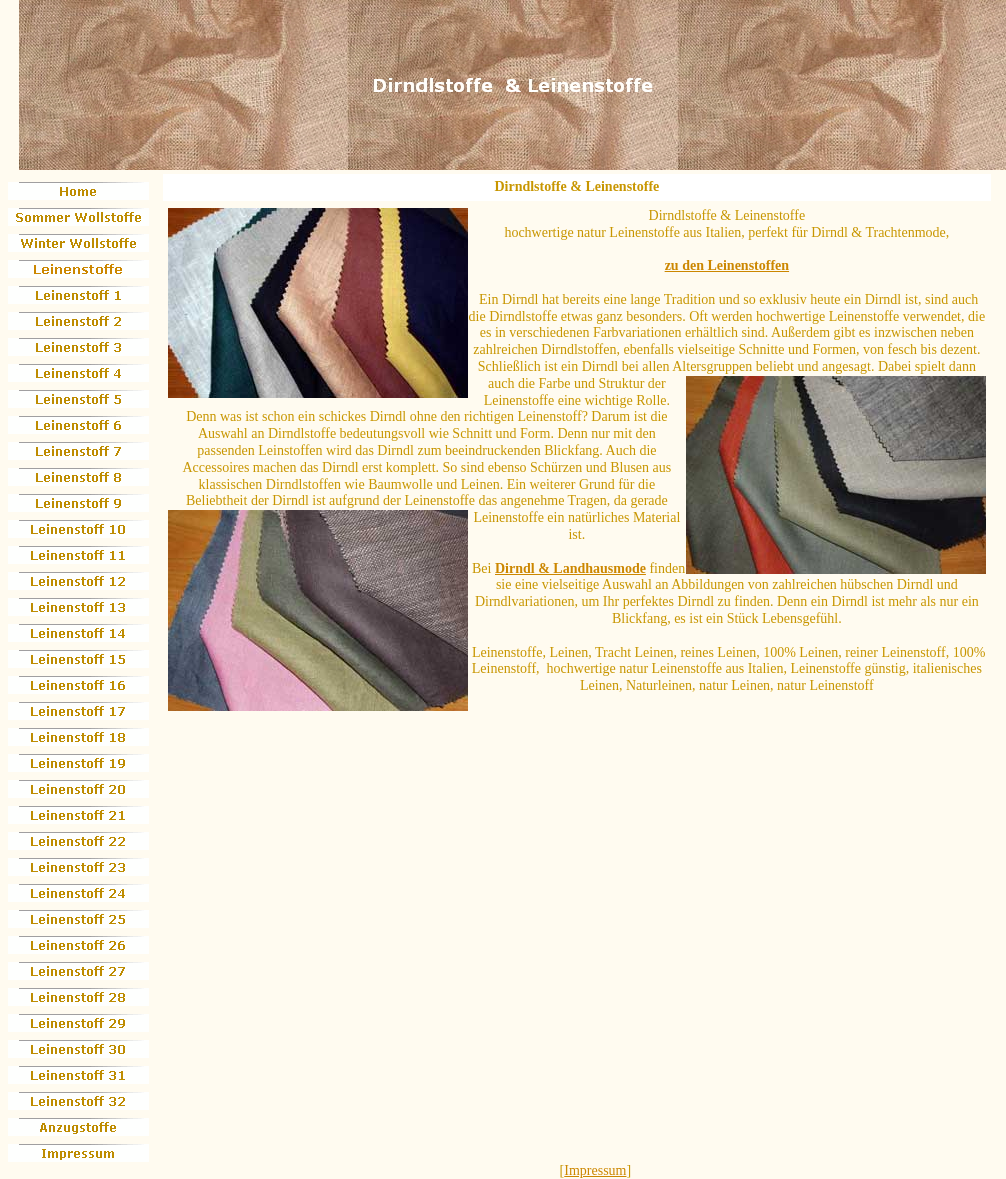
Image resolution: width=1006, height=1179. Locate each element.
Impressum (595, 1170)
